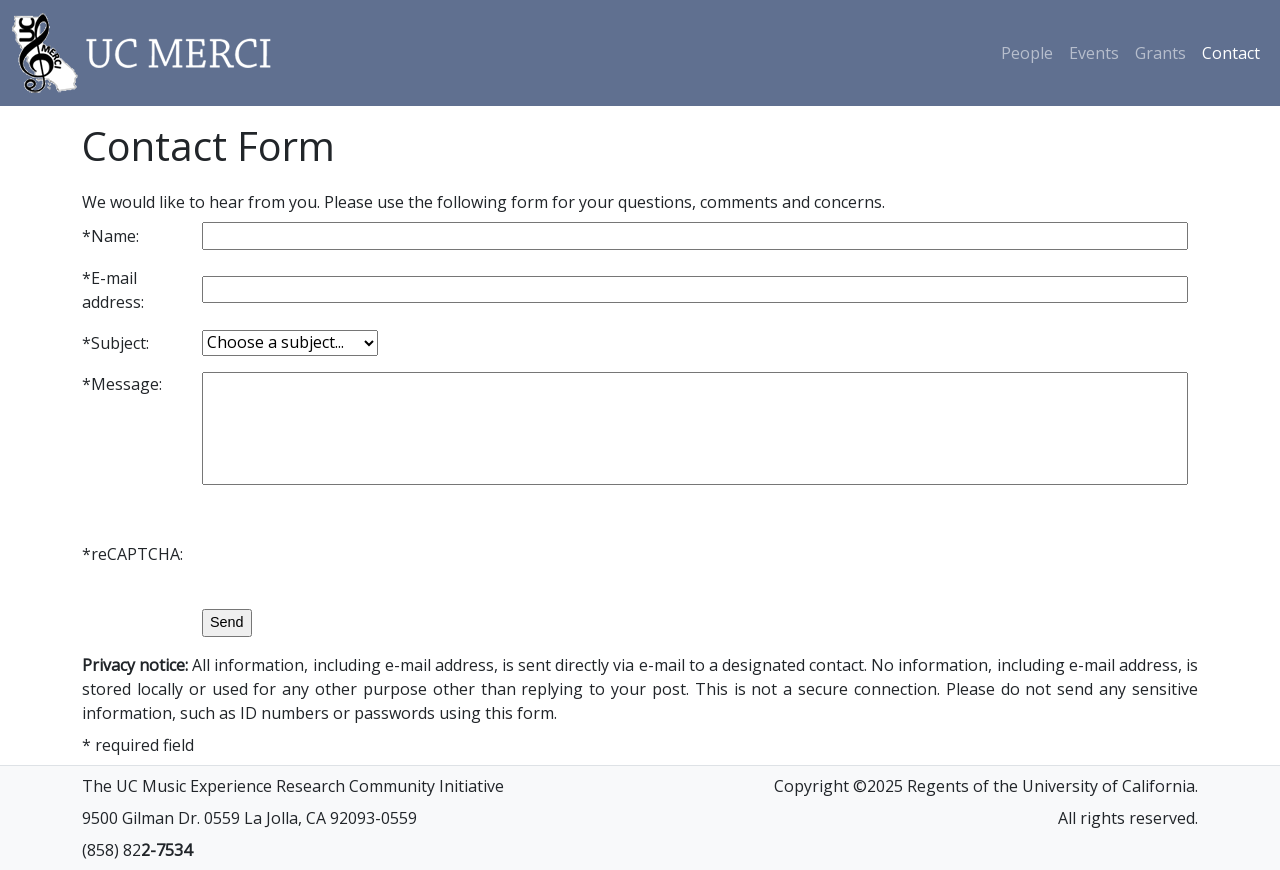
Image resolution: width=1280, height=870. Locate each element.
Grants (1160, 53)
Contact (1231, 53)
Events (1094, 53)
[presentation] (354, 554)
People (1027, 53)
